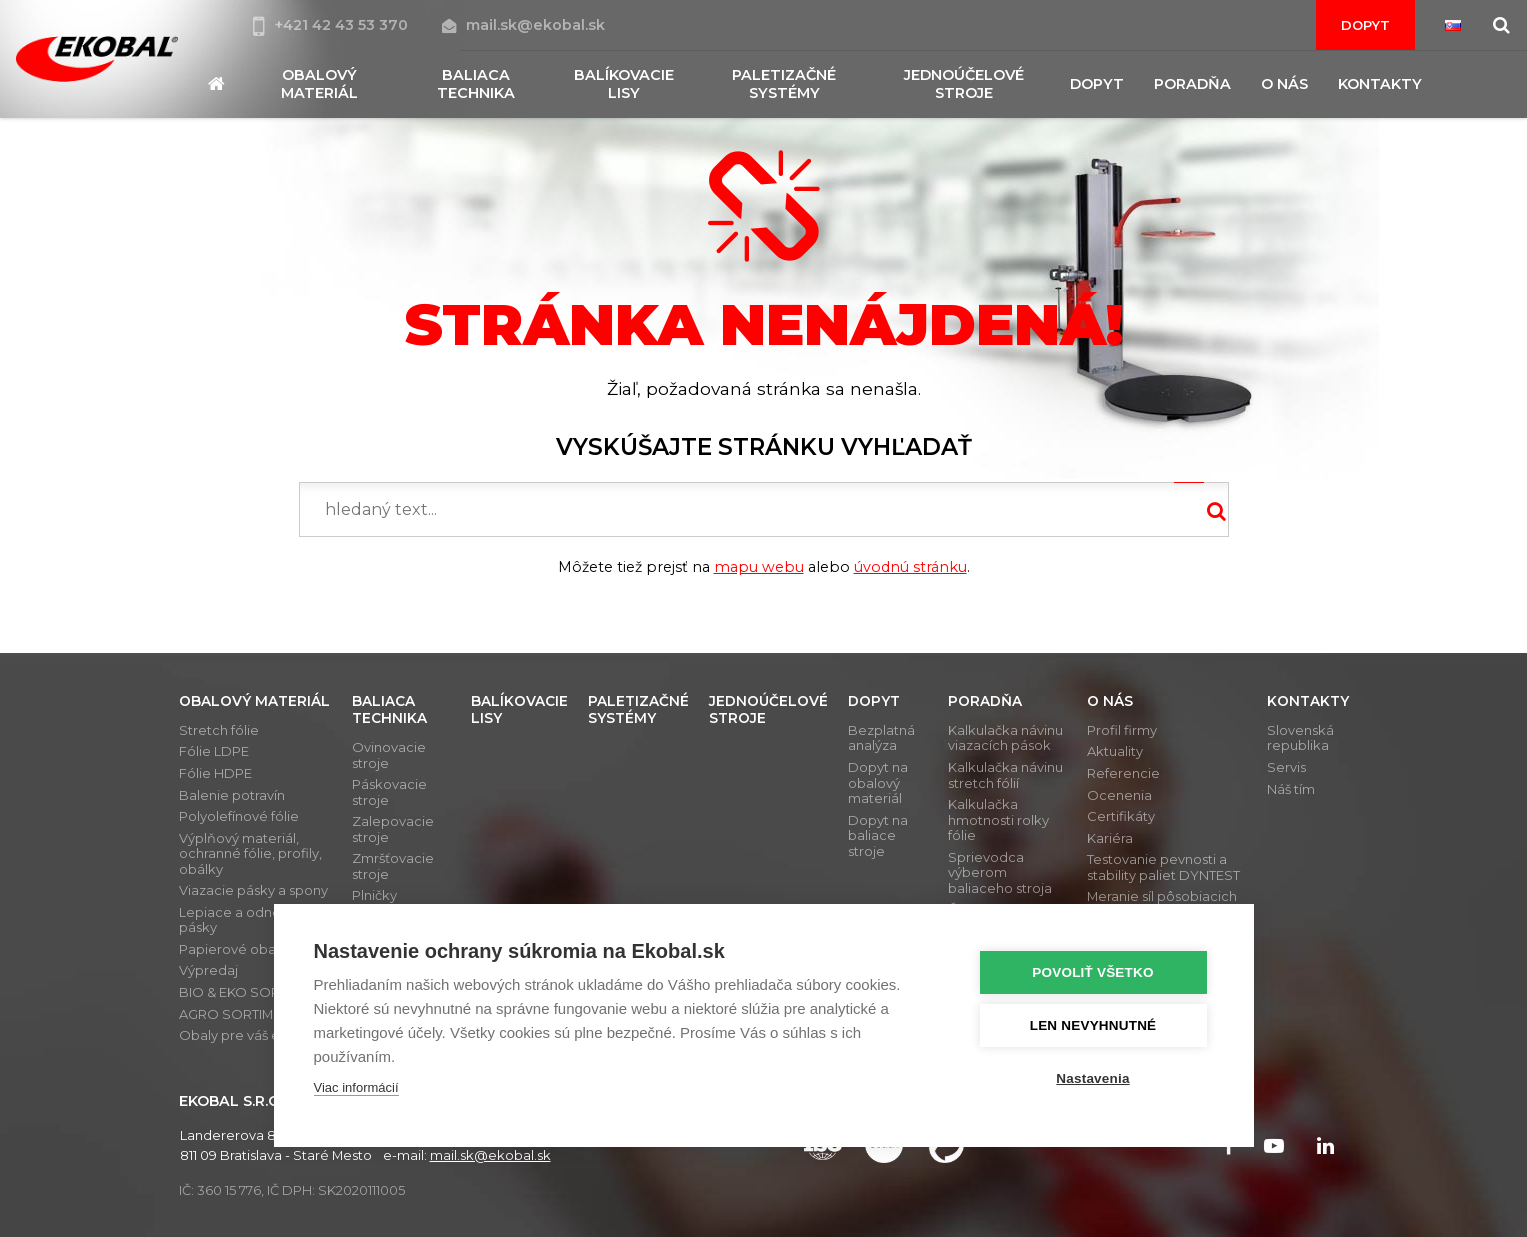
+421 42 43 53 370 (332, 25)
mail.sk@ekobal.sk (523, 25)
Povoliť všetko (1092, 972)
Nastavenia (1092, 1078)
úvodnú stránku (910, 567)
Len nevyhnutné (1093, 1025)
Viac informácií (356, 1087)
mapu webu (759, 567)
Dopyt (1365, 25)
